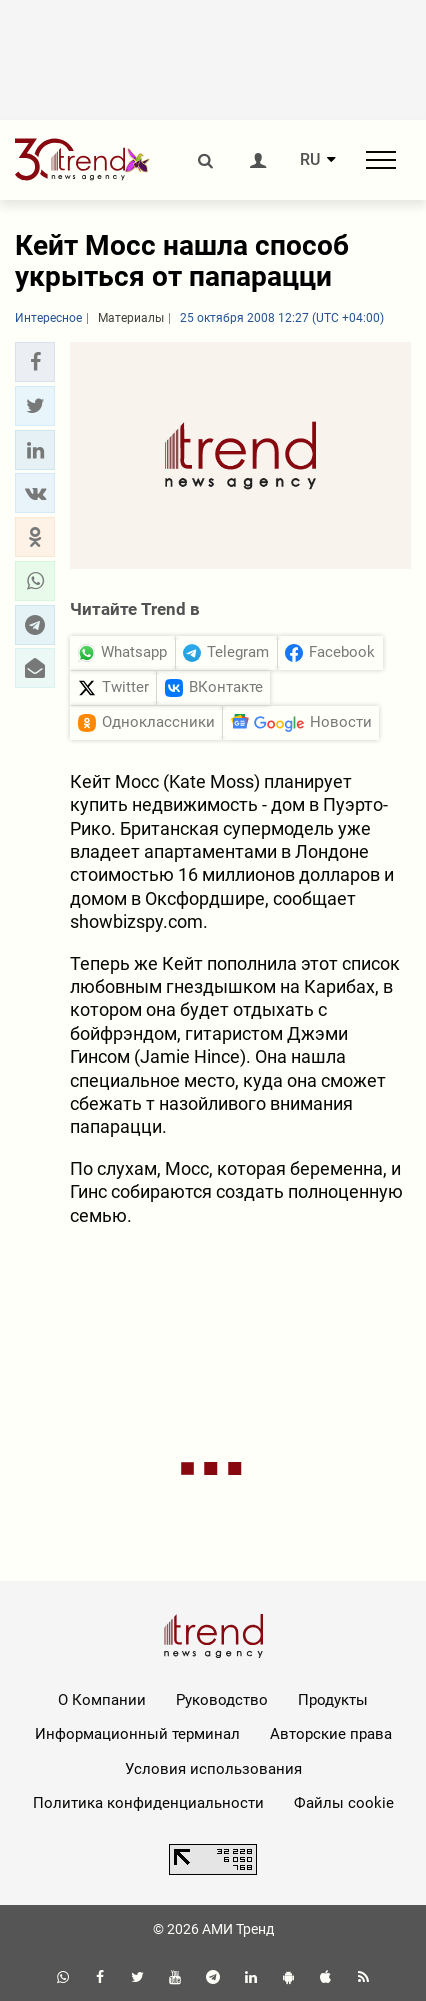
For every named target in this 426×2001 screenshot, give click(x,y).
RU (310, 160)
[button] (35, 362)
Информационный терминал (137, 1734)
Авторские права (331, 1734)
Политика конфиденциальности (148, 1803)
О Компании (102, 1700)
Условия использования (213, 1769)
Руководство (222, 1700)
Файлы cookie (344, 1803)
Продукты (333, 1700)
